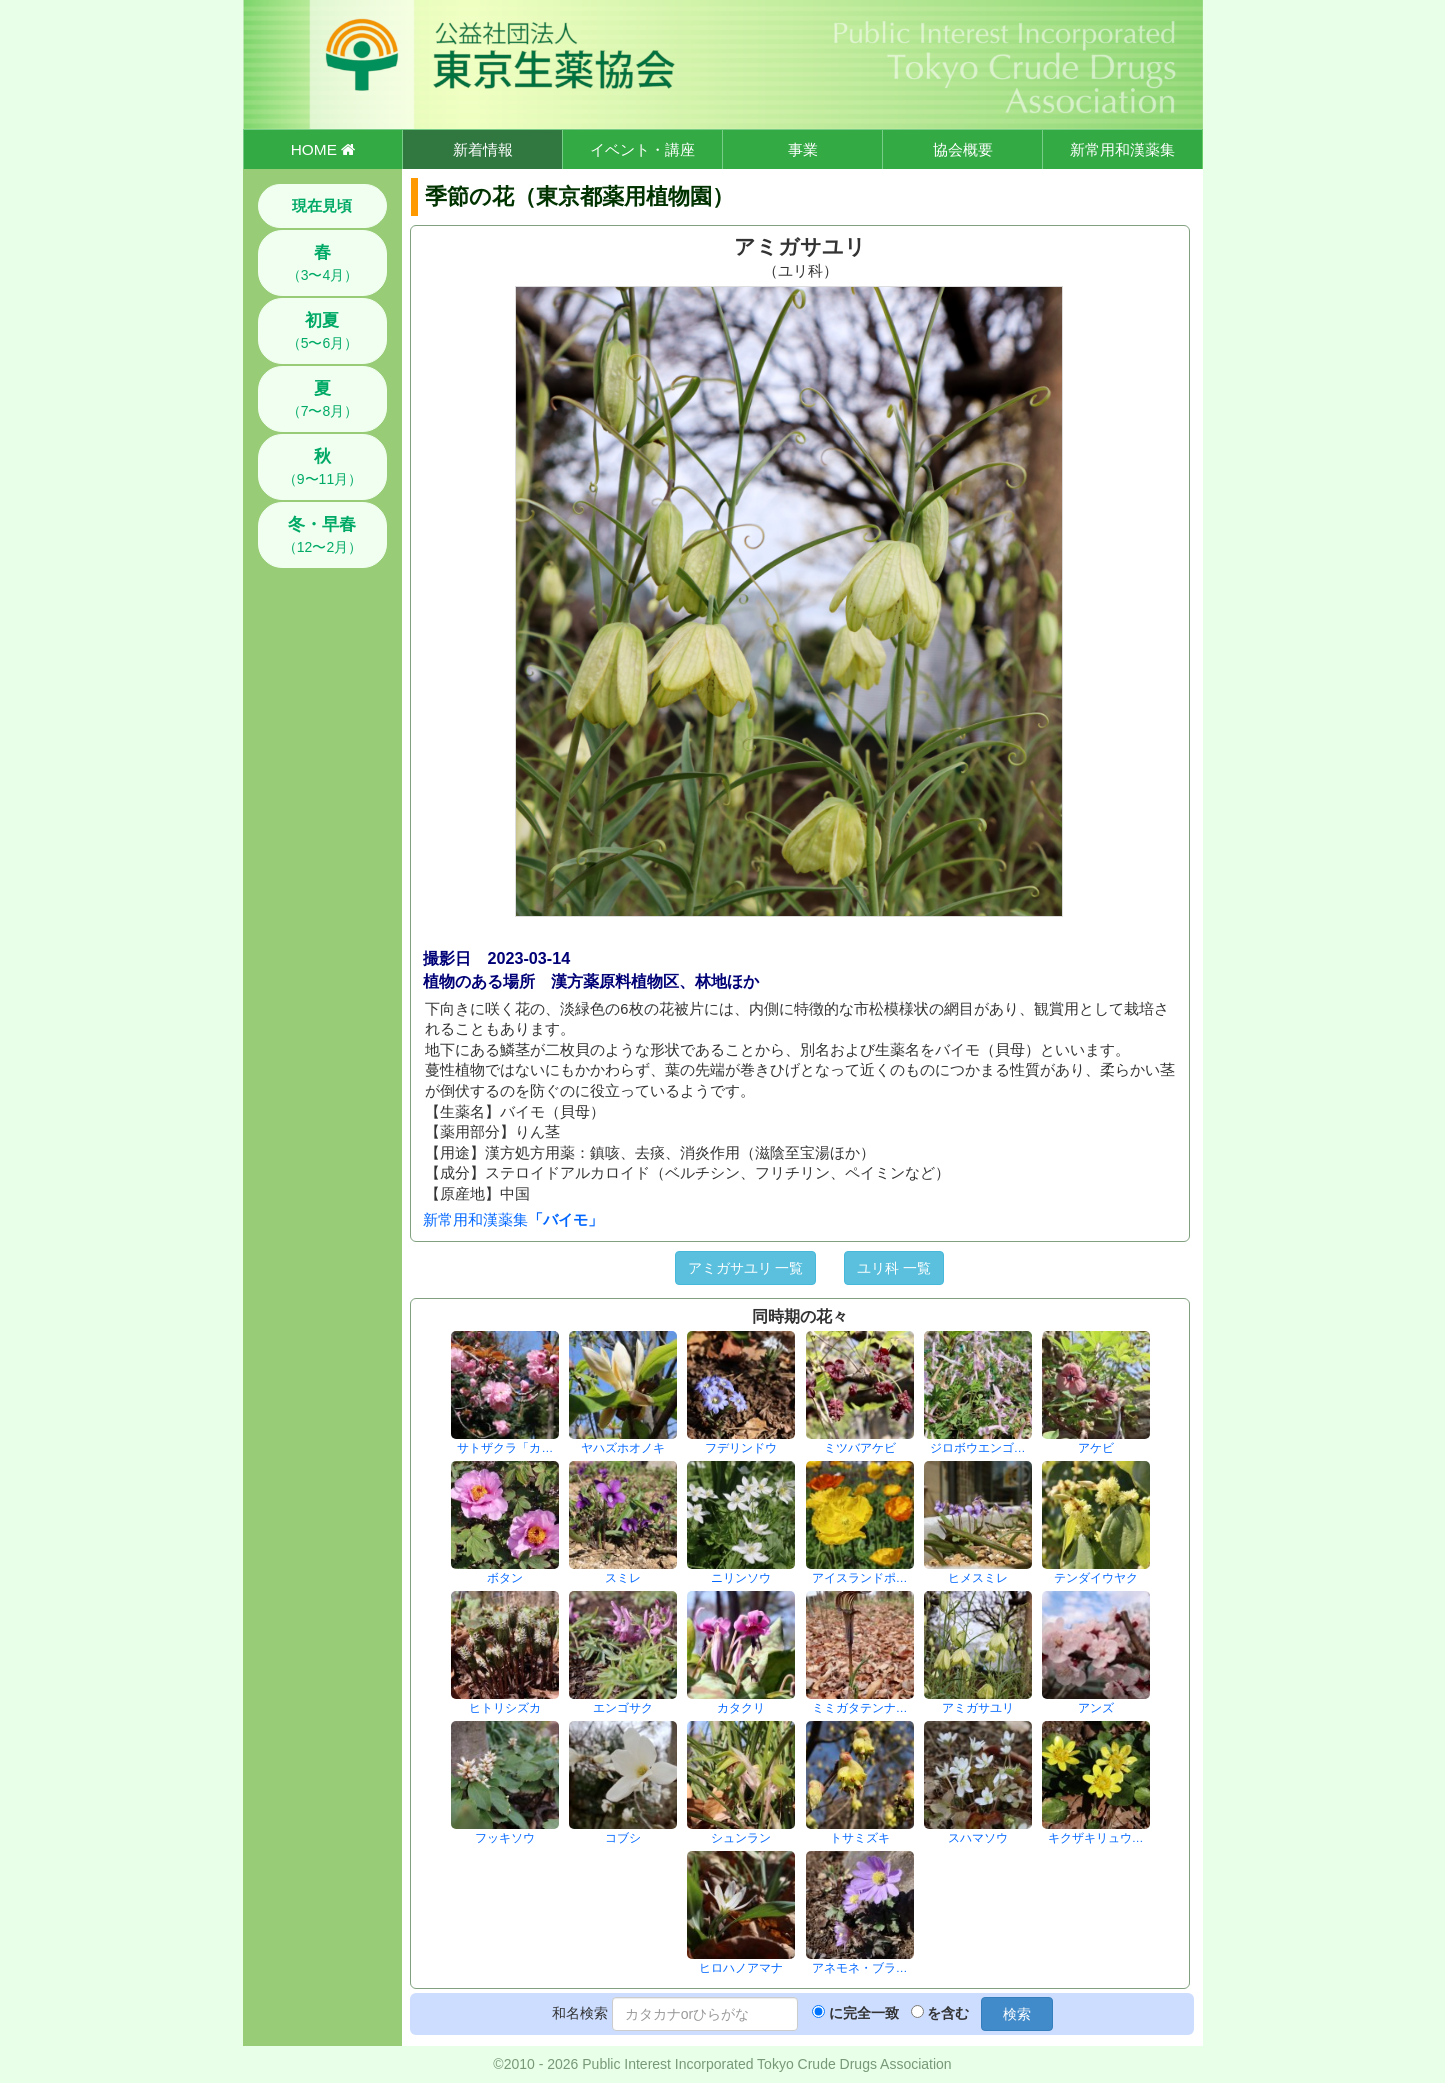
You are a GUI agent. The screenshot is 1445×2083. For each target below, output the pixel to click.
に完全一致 (864, 2013)
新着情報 (483, 149)
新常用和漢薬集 (1122, 149)
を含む (948, 2013)
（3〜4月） (323, 263)
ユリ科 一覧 (894, 1268)
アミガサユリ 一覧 (746, 1268)
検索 (1017, 2014)
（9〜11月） (322, 467)
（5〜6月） (323, 331)
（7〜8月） (323, 399)
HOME (323, 149)
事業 (803, 149)
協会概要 (963, 149)
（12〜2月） (322, 535)
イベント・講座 (642, 149)
